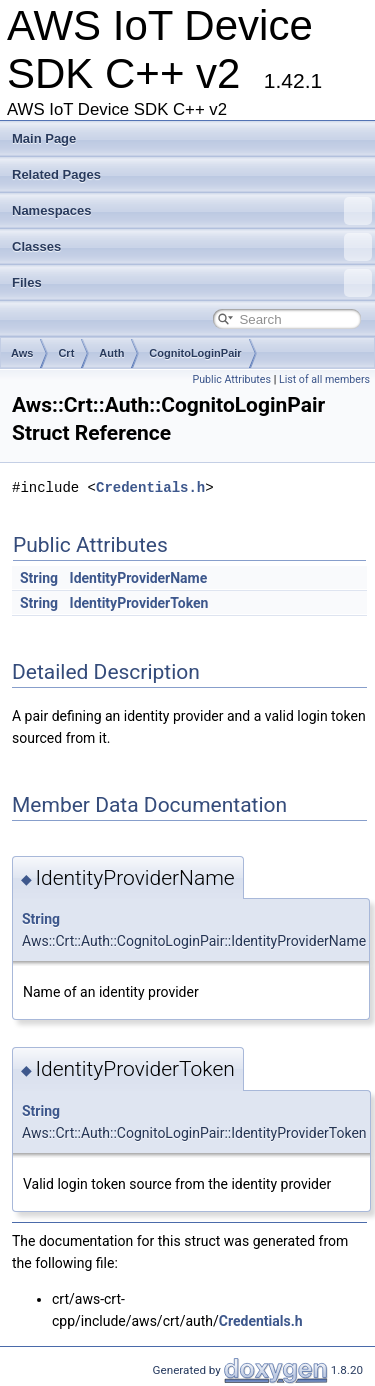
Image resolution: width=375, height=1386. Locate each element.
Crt (66, 353)
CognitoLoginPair (195, 353)
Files (192, 283)
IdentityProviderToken (139, 603)
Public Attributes (231, 379)
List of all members (324, 379)
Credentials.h (150, 487)
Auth (111, 353)
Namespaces (192, 211)
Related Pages (56, 174)
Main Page (44, 138)
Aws (22, 353)
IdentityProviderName (139, 578)
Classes (192, 247)
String (39, 578)
